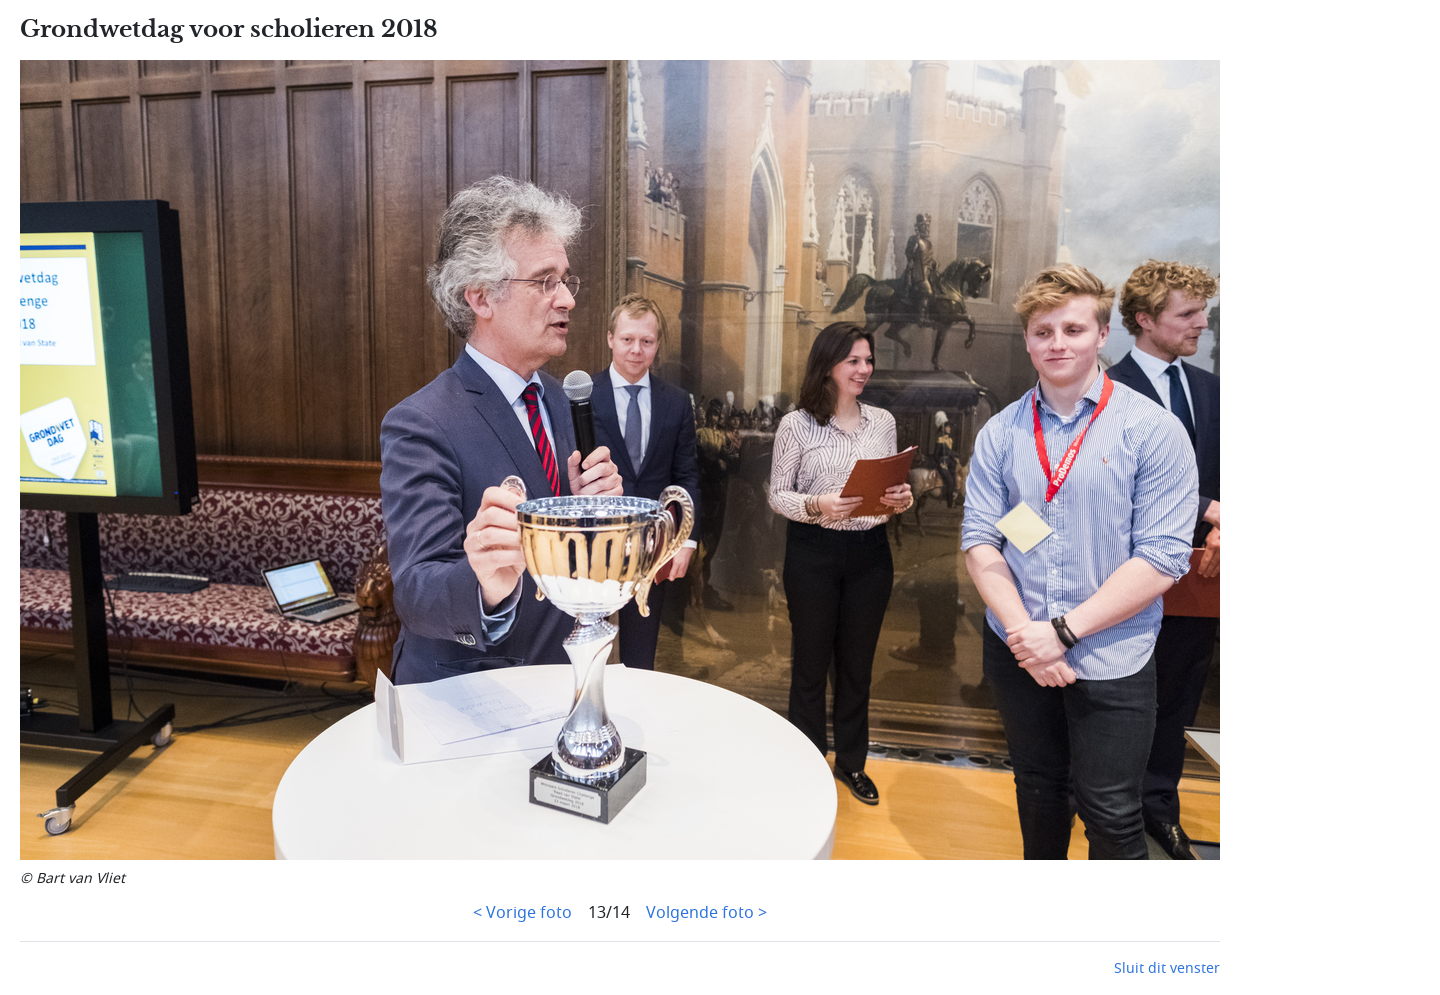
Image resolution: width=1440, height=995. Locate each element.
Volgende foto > (706, 913)
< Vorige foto (522, 913)
